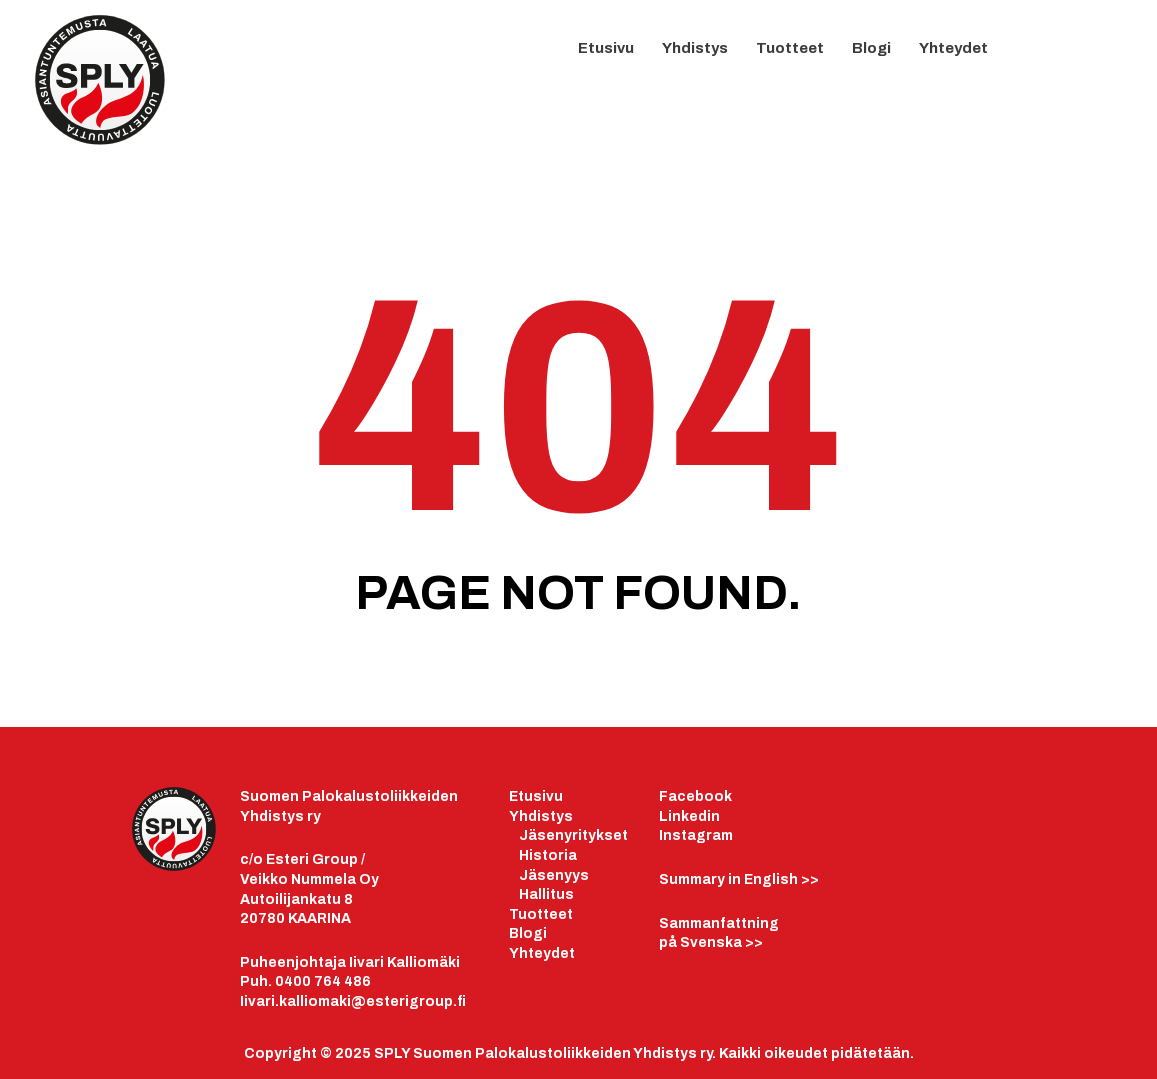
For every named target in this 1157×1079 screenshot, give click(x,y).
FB (1022, 58)
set (616, 835)
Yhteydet (953, 48)
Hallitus (546, 894)
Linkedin (689, 816)
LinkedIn (1062, 56)
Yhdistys (695, 48)
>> (739, 879)
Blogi (871, 48)
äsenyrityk (566, 835)
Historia (548, 855)
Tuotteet (790, 48)
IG (1102, 58)
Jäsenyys (554, 875)
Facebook (695, 796)
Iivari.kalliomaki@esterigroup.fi (353, 1001)
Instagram (696, 835)
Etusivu (606, 48)
